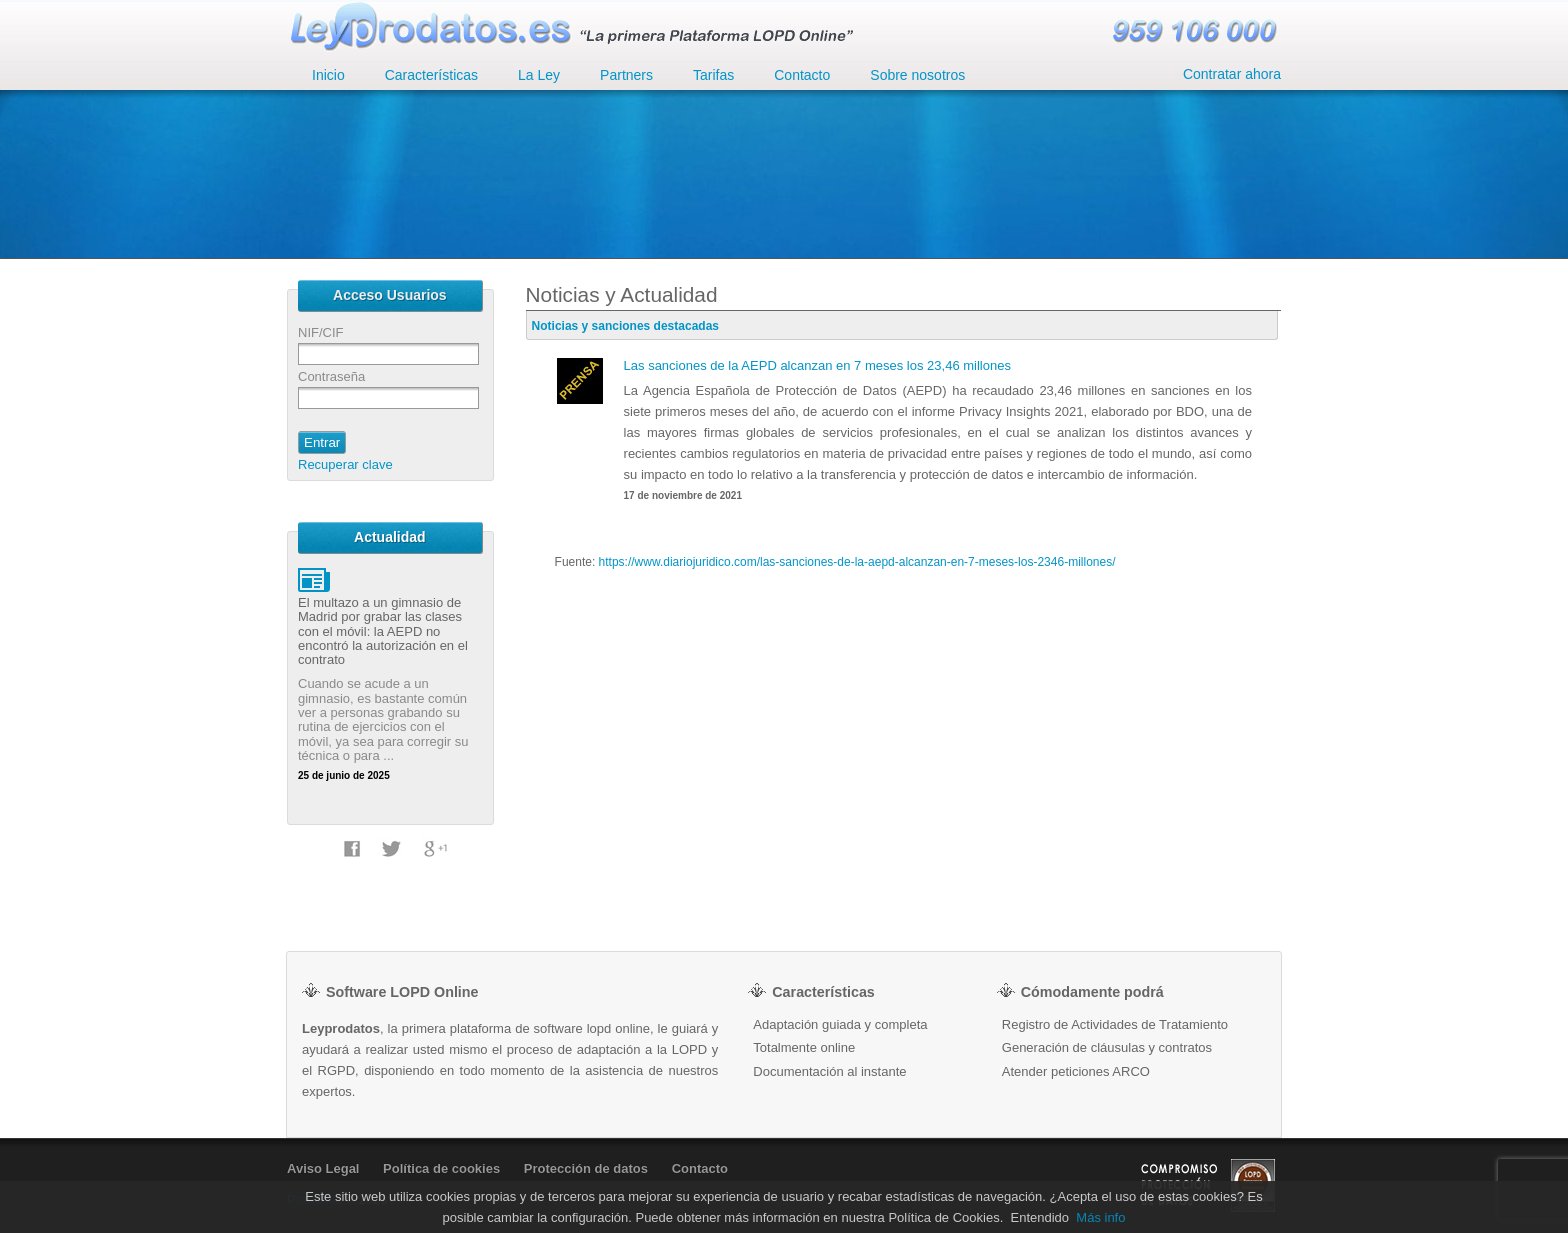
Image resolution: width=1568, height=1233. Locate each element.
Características (431, 75)
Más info (1100, 1217)
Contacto (700, 1168)
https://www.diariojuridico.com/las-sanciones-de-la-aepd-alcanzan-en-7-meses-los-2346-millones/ (857, 562)
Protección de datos (586, 1168)
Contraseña (331, 376)
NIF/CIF (321, 332)
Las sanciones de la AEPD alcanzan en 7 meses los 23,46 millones (817, 365)
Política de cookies (441, 1168)
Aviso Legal (323, 1168)
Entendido (1040, 1217)
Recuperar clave (345, 464)
